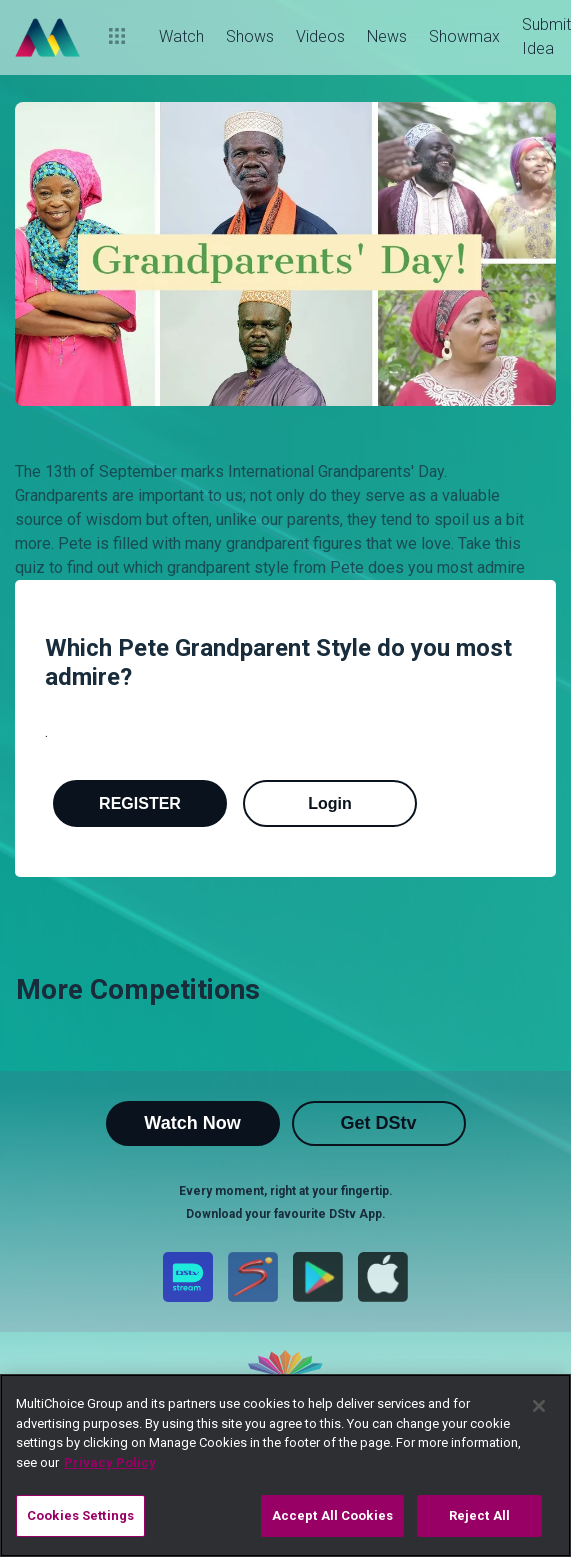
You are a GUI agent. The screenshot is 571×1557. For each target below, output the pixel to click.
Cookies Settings (80, 1515)
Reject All (479, 1515)
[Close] (539, 1406)
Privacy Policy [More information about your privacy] (110, 1462)
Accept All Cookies (332, 1515)
